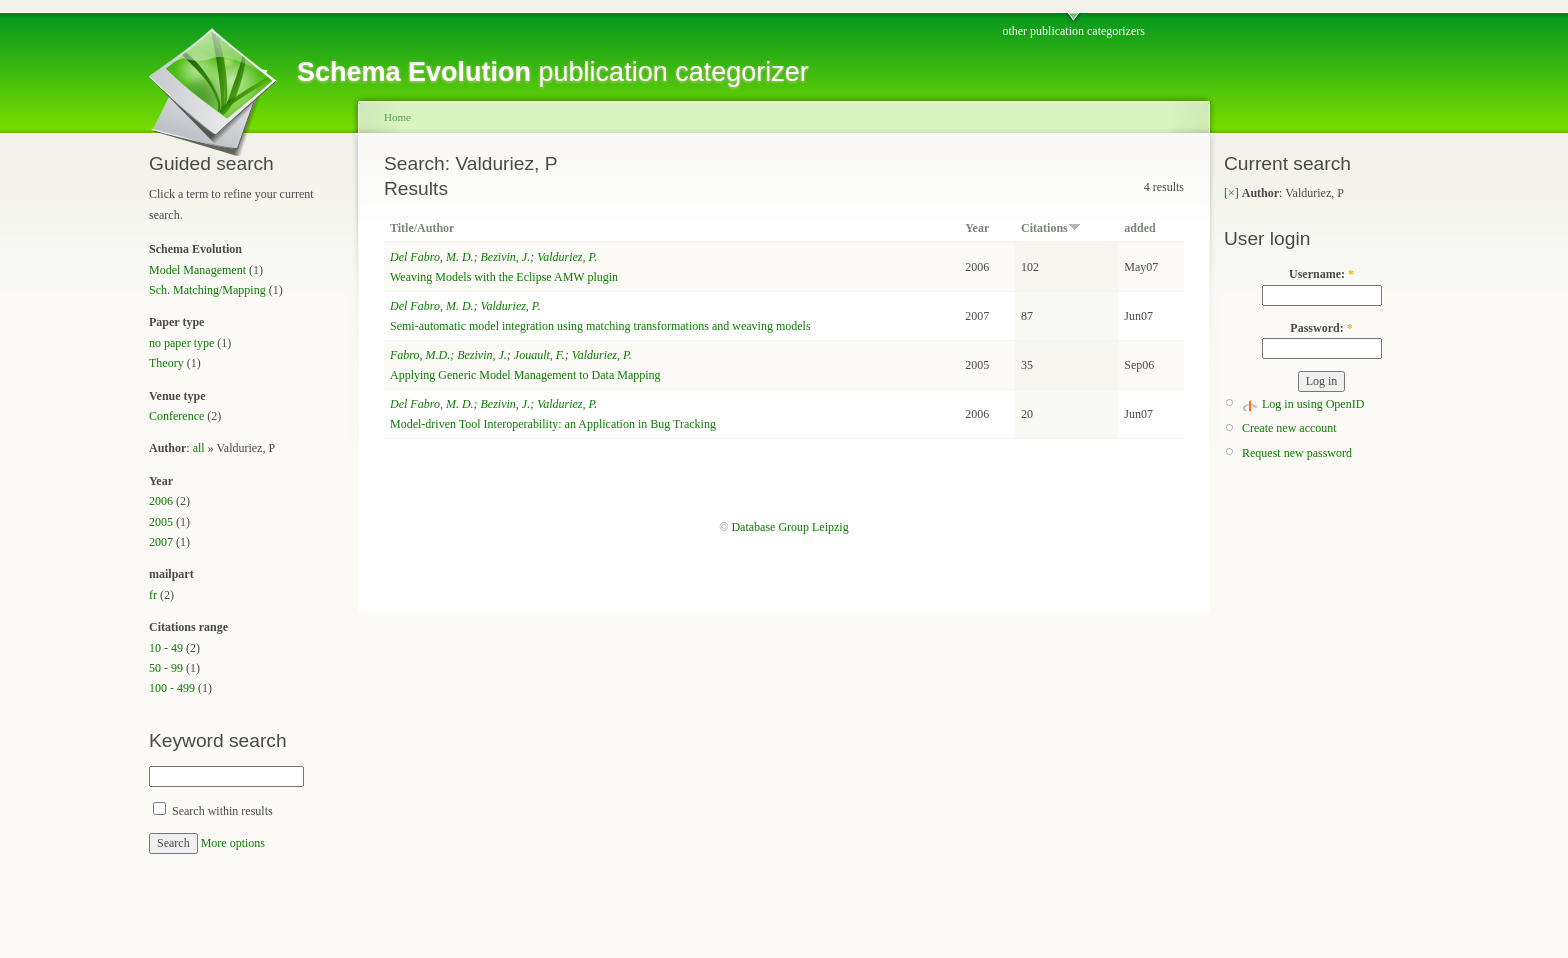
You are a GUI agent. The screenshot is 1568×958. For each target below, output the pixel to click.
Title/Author (422, 228)
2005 (161, 522)
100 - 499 (172, 688)
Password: (1321, 328)
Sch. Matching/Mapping (207, 290)
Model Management (197, 270)
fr (153, 595)
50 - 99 (166, 668)
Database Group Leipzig (789, 527)
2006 (161, 501)
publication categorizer (553, 72)
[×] (1231, 193)
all (199, 448)
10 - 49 (166, 648)
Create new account (1289, 428)
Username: (1321, 274)
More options (233, 843)
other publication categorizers (1073, 31)
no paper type (181, 343)
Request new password (1297, 453)
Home (397, 117)
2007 (161, 542)
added (1139, 228)
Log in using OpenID (1313, 404)
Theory (166, 363)
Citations (1051, 228)
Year (977, 228)
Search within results (213, 811)
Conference (176, 416)
